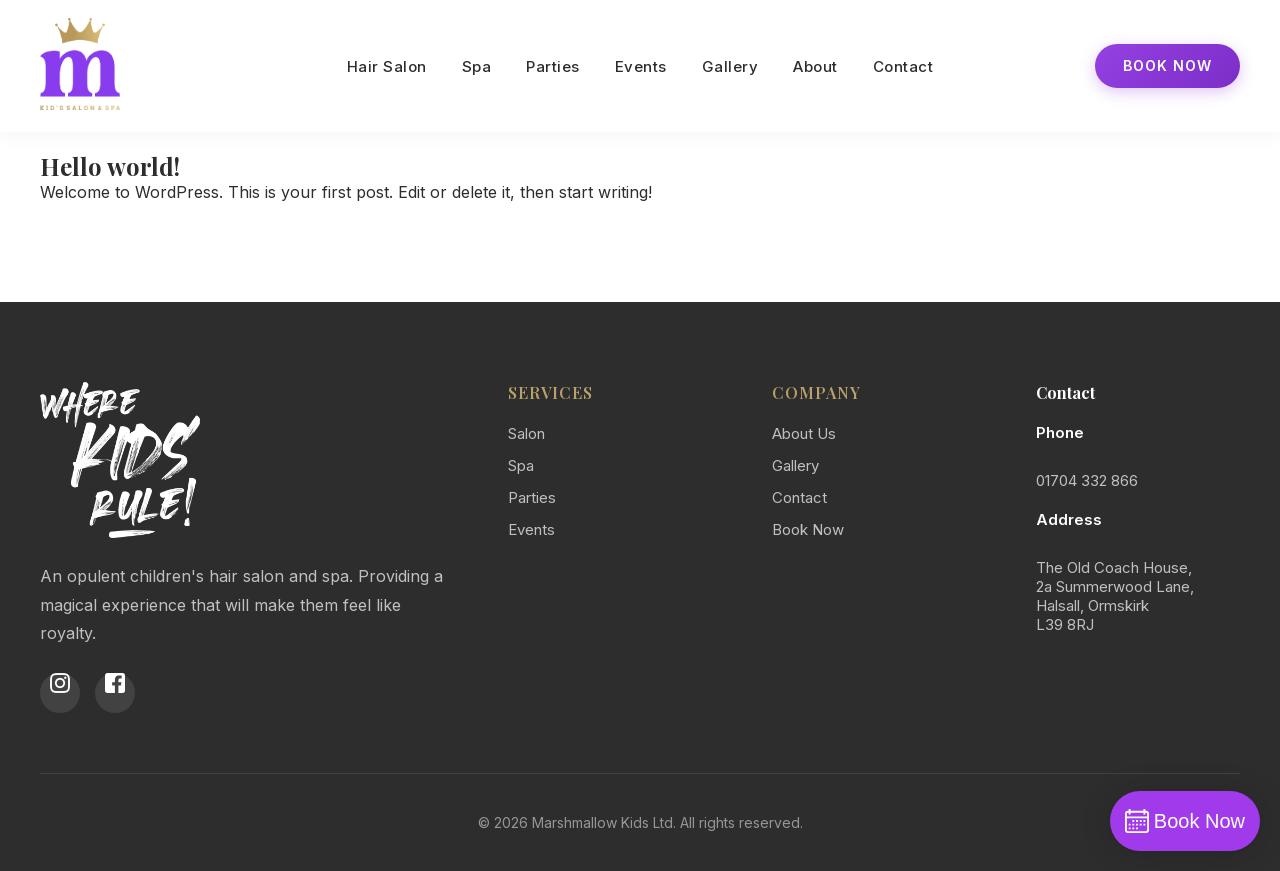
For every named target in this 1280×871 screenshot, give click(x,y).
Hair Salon (387, 66)
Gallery (730, 66)
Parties (553, 66)
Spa (477, 66)
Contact (903, 66)
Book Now (1167, 65)
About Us (804, 433)
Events (641, 66)
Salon (526, 433)
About (815, 66)
